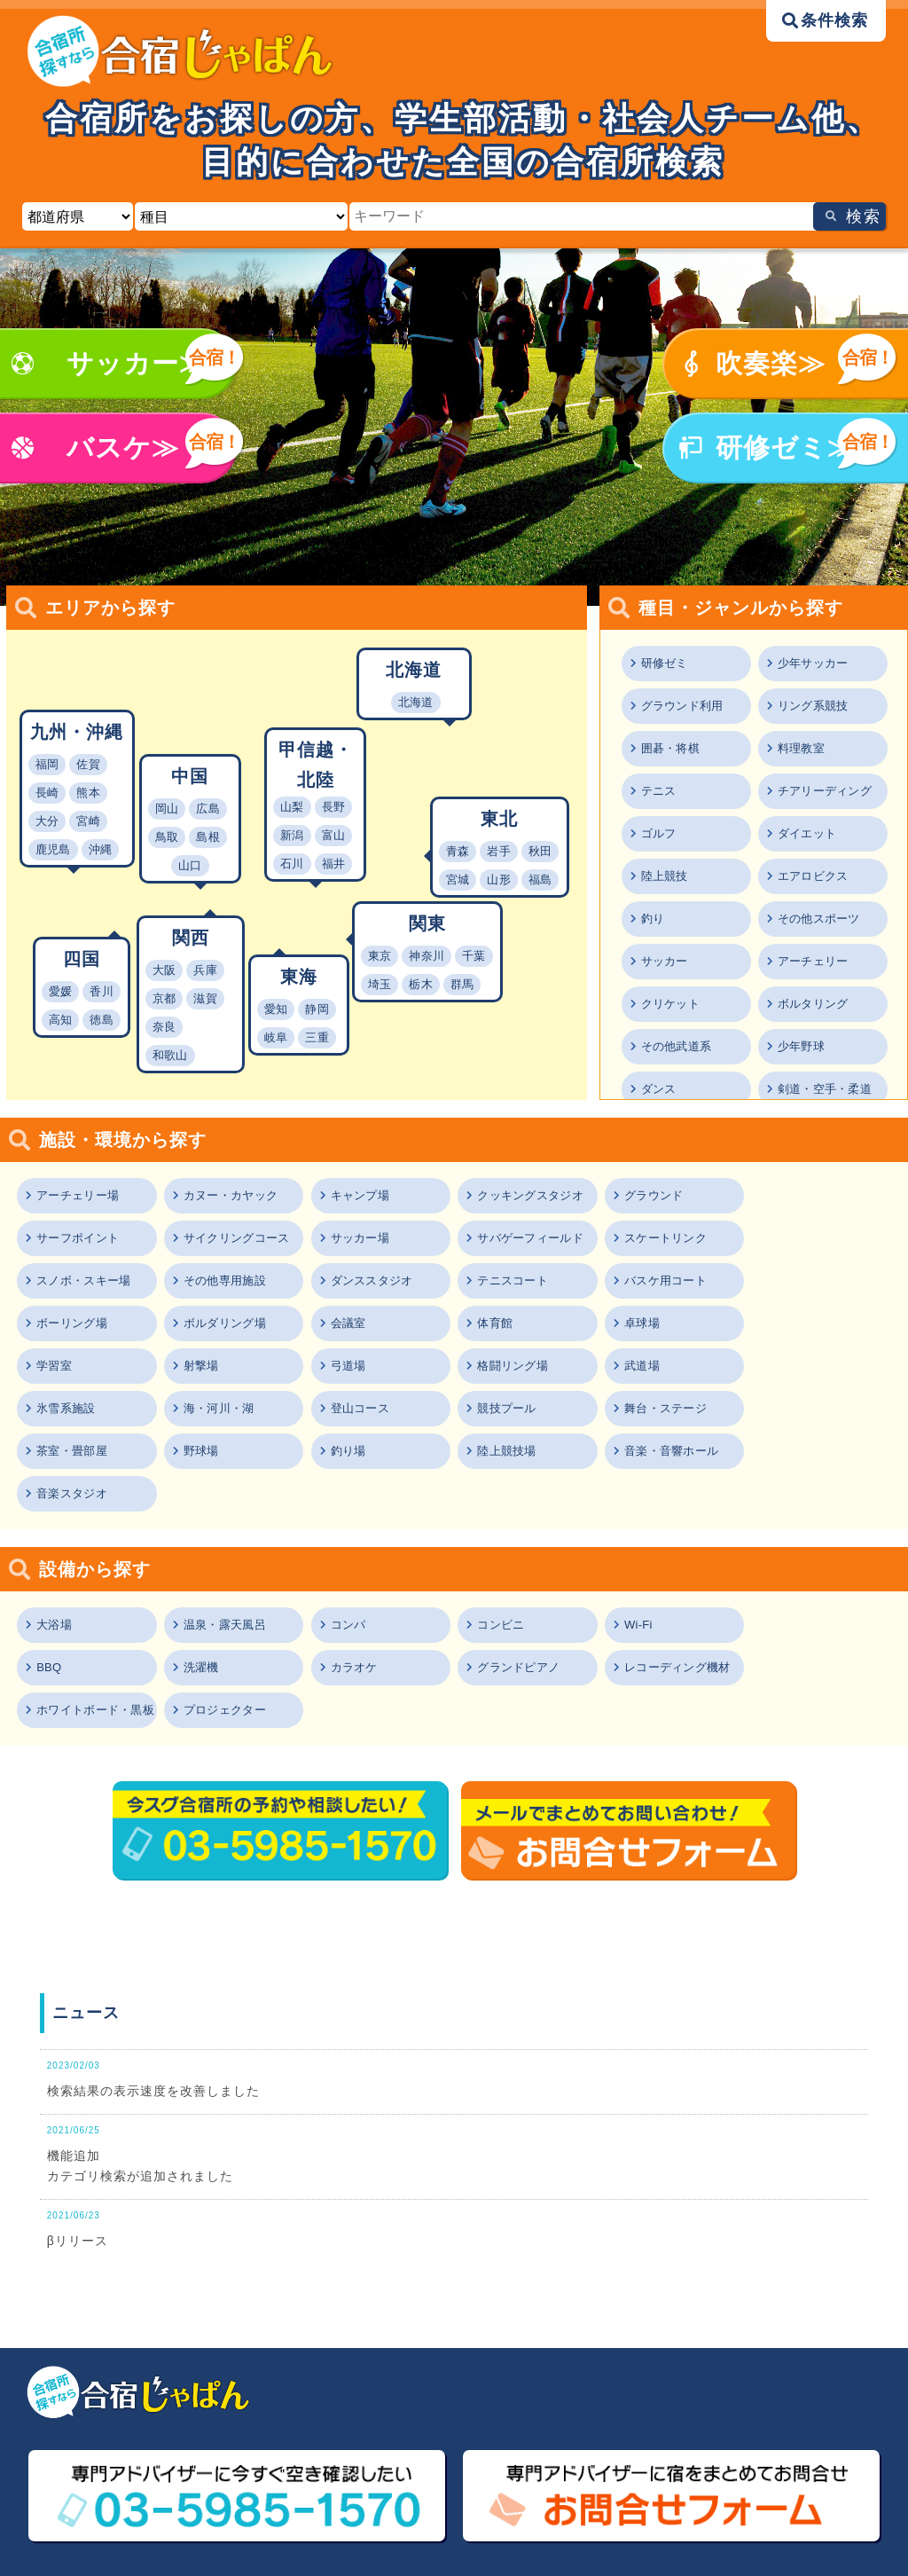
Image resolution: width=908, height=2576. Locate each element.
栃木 (421, 984)
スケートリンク (518, 1238)
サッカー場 (214, 1238)
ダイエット (809, 833)
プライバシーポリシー (533, 2491)
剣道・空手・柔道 (827, 1089)
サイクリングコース (92, 1238)
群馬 (462, 984)
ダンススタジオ (79, 1280)
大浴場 (55, 1539)
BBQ (781, 1539)
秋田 (540, 851)
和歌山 (170, 1055)
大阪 (164, 970)
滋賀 (205, 998)
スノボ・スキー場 (671, 1238)
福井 (334, 863)
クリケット (672, 1003)
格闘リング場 (805, 1323)
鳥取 (167, 837)
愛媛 (61, 991)
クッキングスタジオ (531, 1195)
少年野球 (802, 1046)
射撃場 (494, 1323)
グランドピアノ (372, 1582)
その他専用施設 (811, 1238)
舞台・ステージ (811, 1365)
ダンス (659, 1089)
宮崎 (88, 821)
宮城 (458, 879)
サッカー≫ (137, 363)
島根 (208, 837)
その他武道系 (678, 1046)
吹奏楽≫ (771, 363)
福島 (540, 879)
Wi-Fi (637, 1539)
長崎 (47, 792)
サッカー (666, 961)
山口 (190, 865)
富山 (334, 835)
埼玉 (380, 984)
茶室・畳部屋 (73, 1408)
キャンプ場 (360, 1195)
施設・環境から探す (739, 2463)
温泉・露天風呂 (226, 1539)
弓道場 (640, 1323)
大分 (47, 821)
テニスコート (220, 1280)
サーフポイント (811, 1195)
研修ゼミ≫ (785, 447)
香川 (102, 991)
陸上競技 (666, 876)
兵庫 (205, 970)
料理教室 (802, 748)
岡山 (167, 808)
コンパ (347, 1539)
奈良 (164, 1026)
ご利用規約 (289, 2491)
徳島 (102, 1019)
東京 (380, 955)
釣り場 (347, 1408)
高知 (61, 1019)
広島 (208, 808)
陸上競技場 (506, 1408)
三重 (317, 1037)
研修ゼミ (666, 663)
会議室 (786, 1280)
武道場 (55, 1365)
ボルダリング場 (665, 1280)
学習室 (347, 1323)
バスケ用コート (372, 1280)
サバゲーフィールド (385, 1238)
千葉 (474, 955)
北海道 (416, 702)
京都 (164, 998)
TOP (58, 2463)
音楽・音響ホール (671, 1408)
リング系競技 (815, 705)
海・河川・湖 (366, 1365)
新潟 (292, 835)
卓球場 (201, 1323)
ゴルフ (659, 833)
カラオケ (207, 1582)
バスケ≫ (123, 447)
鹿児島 (53, 849)
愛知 (276, 1009)
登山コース (506, 1365)
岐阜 (276, 1037)
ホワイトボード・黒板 (677, 1582)
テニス (659, 790)
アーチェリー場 (79, 1195)
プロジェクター (811, 1582)
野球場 (201, 1408)
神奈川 (426, 955)
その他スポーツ (821, 918)
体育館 (55, 1323)
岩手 (499, 851)
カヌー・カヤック (232, 1195)
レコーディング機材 (531, 1582)
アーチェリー (815, 961)
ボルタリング (815, 1003)
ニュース (70, 2491)
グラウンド (653, 1195)
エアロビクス (815, 876)
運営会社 (708, 2491)
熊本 (88, 792)
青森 (458, 851)
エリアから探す (514, 2463)
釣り (653, 918)
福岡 (47, 764)
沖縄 (101, 849)
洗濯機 (55, 1582)
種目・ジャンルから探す (326, 2463)
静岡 (317, 1009)
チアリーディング (827, 790)
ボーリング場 (512, 1280)
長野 (334, 806)
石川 (292, 863)
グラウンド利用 (684, 705)
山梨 (292, 806)
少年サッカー (815, 663)
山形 (499, 879)
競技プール (653, 1365)
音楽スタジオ (805, 1408)
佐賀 (88, 764)
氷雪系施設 (214, 1365)
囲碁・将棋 (672, 748)
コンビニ (500, 1539)
